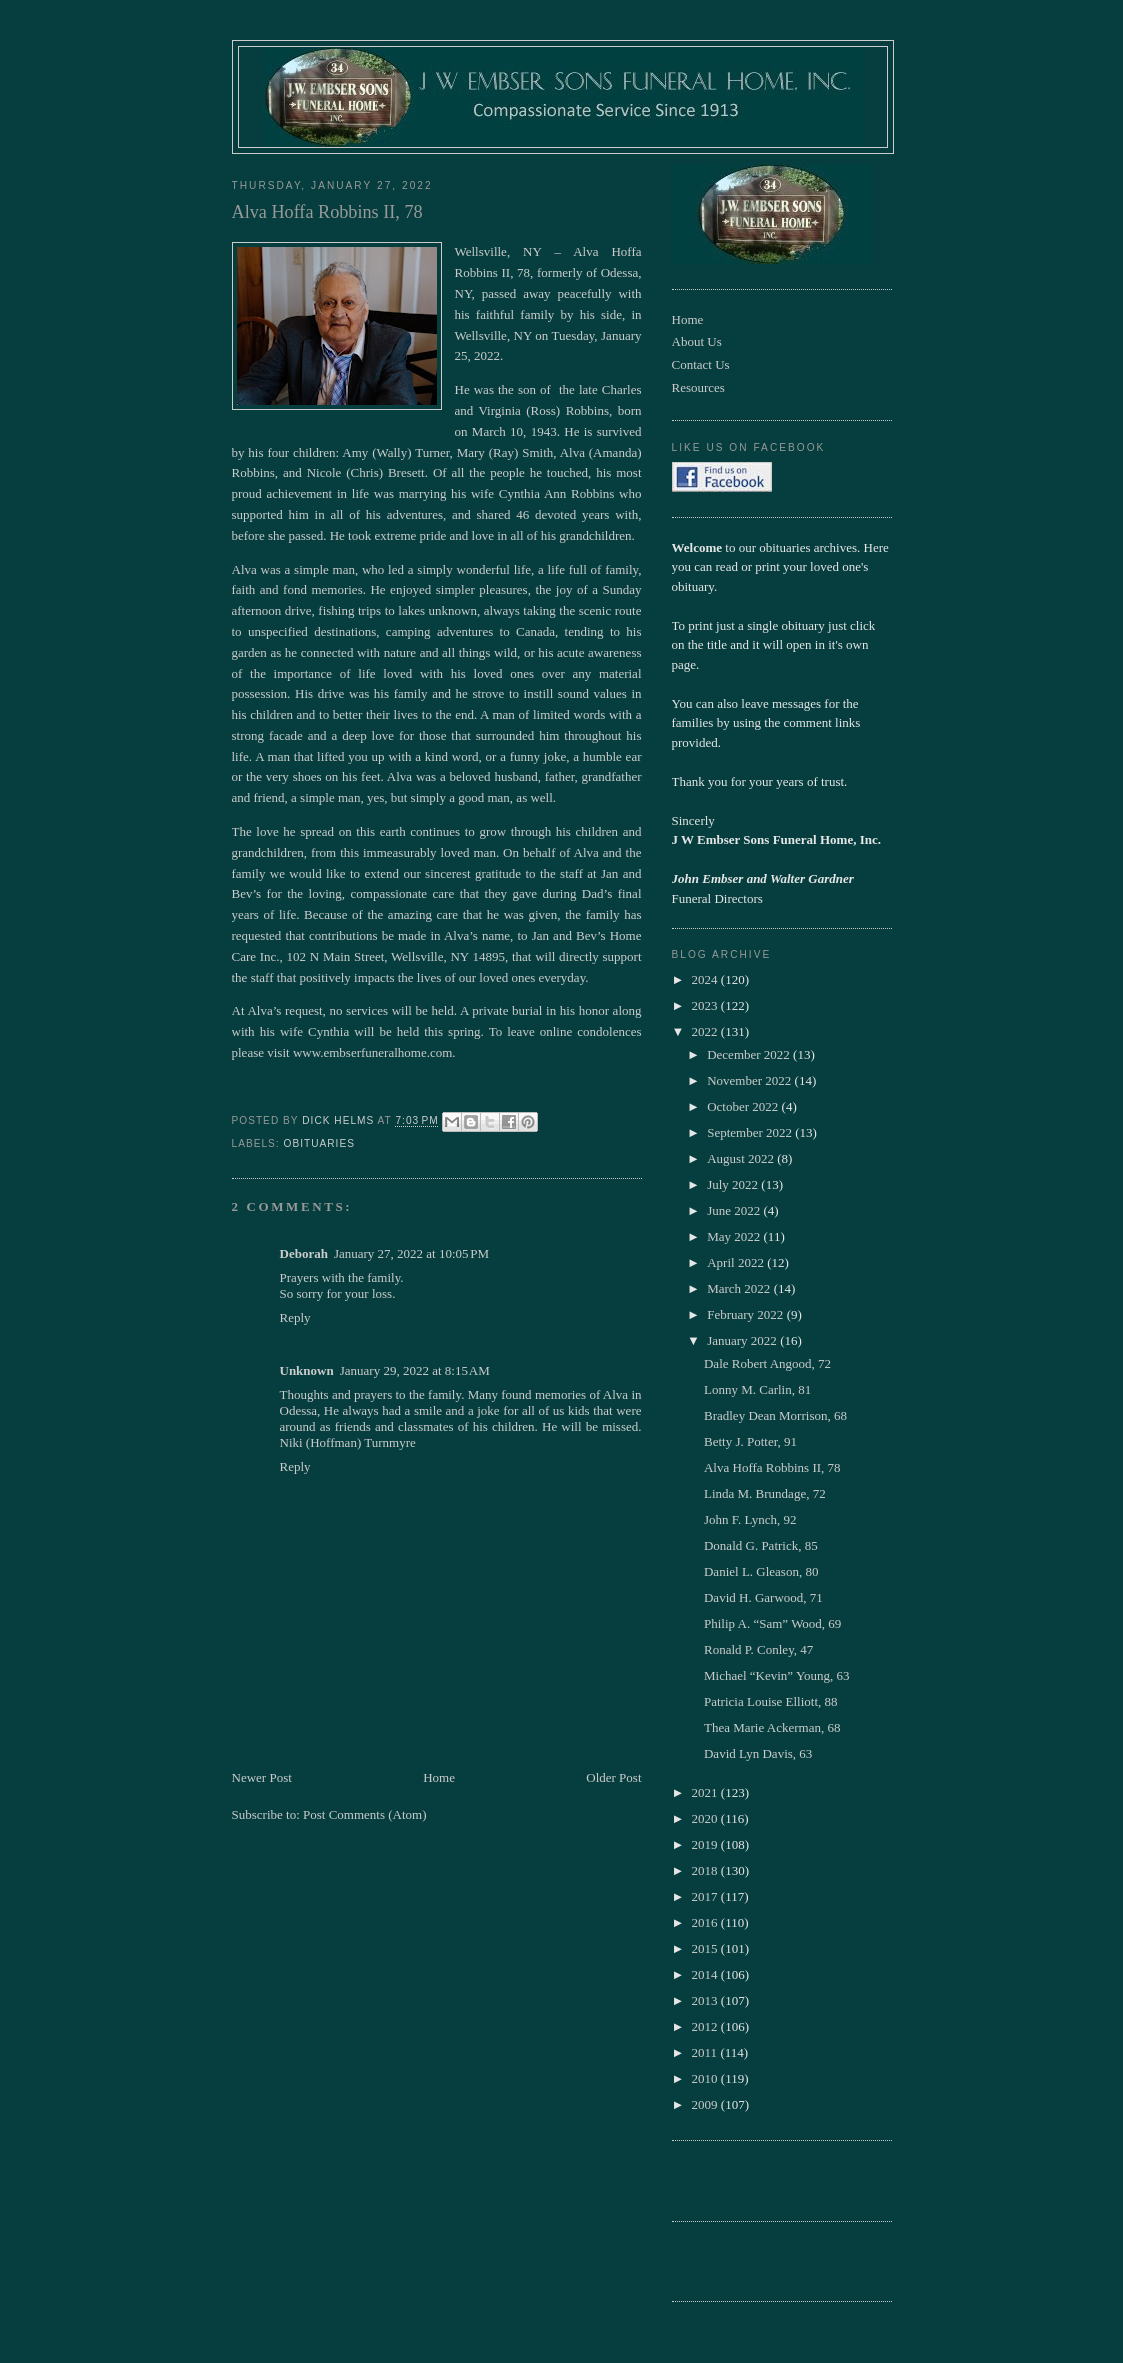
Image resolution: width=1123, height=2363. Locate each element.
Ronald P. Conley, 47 (758, 1649)
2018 (706, 1870)
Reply (295, 1317)
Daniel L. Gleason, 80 (761, 1571)
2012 (706, 2026)
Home (439, 1777)
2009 (706, 2104)
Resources (698, 387)
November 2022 (750, 1080)
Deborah (304, 1253)
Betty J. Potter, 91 (750, 1441)
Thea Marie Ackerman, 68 (772, 1727)
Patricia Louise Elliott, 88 (771, 1701)
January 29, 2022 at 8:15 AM (415, 1370)
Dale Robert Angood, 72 (767, 1363)
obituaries (319, 1143)
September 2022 (751, 1132)
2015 (706, 1948)
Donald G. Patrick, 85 (761, 1545)
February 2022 (746, 1314)
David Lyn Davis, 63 (758, 1753)
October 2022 (744, 1106)
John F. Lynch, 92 (750, 1519)
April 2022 (737, 1262)
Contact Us (701, 364)
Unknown (307, 1370)
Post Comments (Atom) (365, 1814)
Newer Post (262, 1777)
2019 (706, 1844)
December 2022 (750, 1054)
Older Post (613, 1777)
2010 (706, 2078)
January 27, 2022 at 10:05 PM (411, 1253)
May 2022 (735, 1236)
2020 (706, 1818)
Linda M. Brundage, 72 (765, 1493)
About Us (697, 341)
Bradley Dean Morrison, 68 (775, 1415)
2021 (706, 1792)
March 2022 (740, 1288)
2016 (706, 1922)
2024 (706, 979)
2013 (706, 2000)
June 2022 (735, 1210)
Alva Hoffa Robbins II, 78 (772, 1467)
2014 (706, 1974)
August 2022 (742, 1158)
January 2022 (743, 1340)
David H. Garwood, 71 (763, 1597)
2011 (706, 2052)
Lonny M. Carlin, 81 (757, 1389)
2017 (706, 1896)
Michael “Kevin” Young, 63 (777, 1675)
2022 (706, 1031)
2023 (706, 1005)
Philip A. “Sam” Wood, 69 (772, 1623)
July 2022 (734, 1184)
